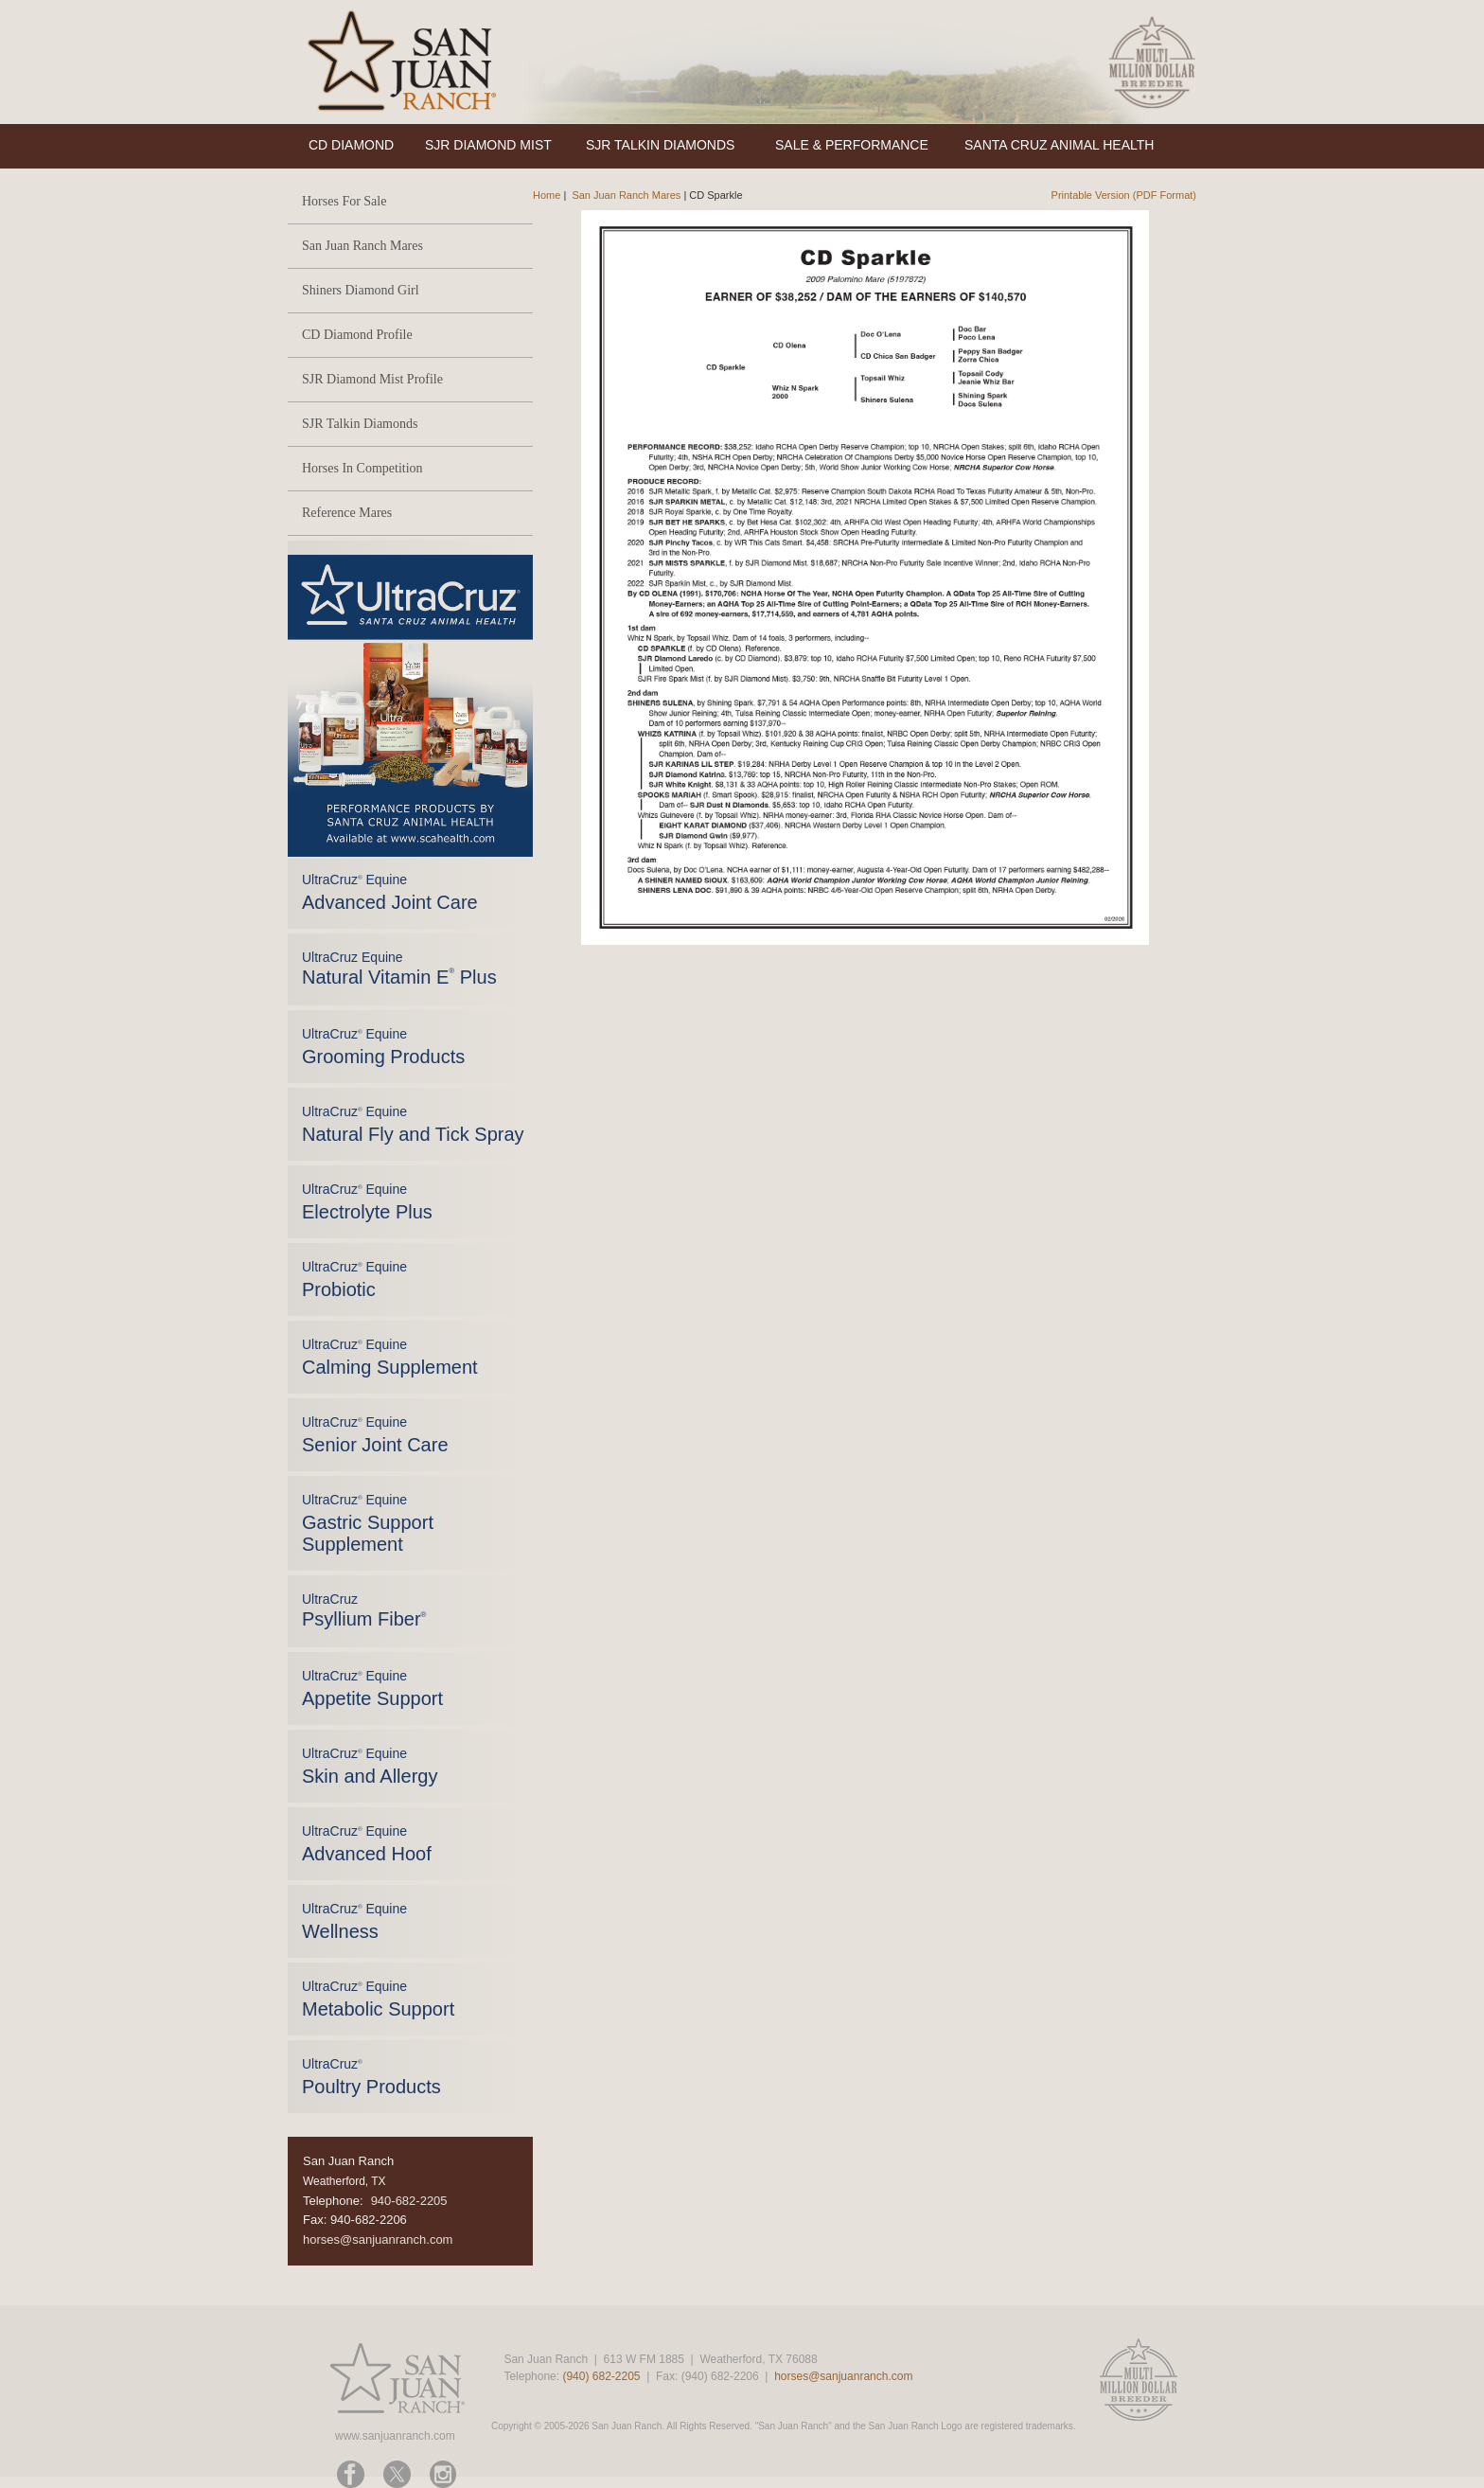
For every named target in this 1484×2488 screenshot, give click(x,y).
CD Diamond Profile (357, 335)
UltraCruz (364, 1610)
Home (546, 195)
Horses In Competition (362, 468)
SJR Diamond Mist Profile (372, 379)
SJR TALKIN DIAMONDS (660, 144)
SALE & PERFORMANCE (851, 144)
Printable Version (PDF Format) (1123, 195)
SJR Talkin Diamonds (359, 424)
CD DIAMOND (351, 144)
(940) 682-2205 (601, 2376)
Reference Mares (347, 513)
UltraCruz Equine (399, 968)
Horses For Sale (344, 201)
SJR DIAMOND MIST (488, 144)
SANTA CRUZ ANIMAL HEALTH (1059, 144)
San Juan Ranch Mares (362, 246)
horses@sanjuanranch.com (377, 2239)
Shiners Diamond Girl (360, 290)
